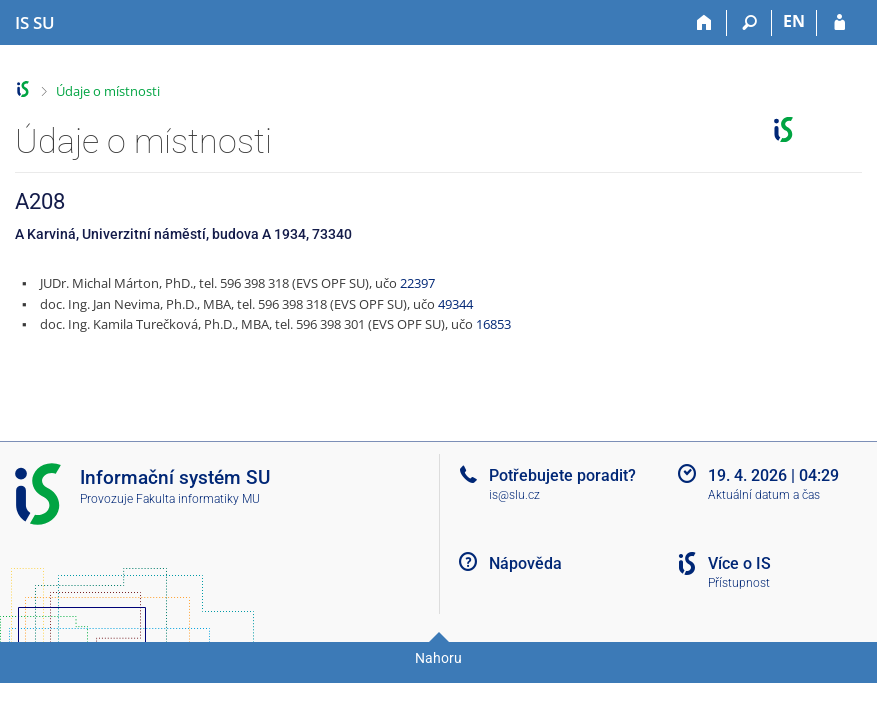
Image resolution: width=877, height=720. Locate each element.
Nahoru (438, 658)
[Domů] (704, 23)
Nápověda (525, 563)
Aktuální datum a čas (764, 495)
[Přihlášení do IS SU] (839, 23)
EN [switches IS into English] (794, 21)
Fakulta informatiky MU (198, 499)
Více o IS (739, 563)
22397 (417, 283)
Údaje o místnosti (108, 91)
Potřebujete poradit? (562, 475)
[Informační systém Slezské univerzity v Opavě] (35, 23)
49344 (455, 304)
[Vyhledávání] (749, 23)
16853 (493, 324)
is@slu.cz (514, 495)
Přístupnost (739, 583)
